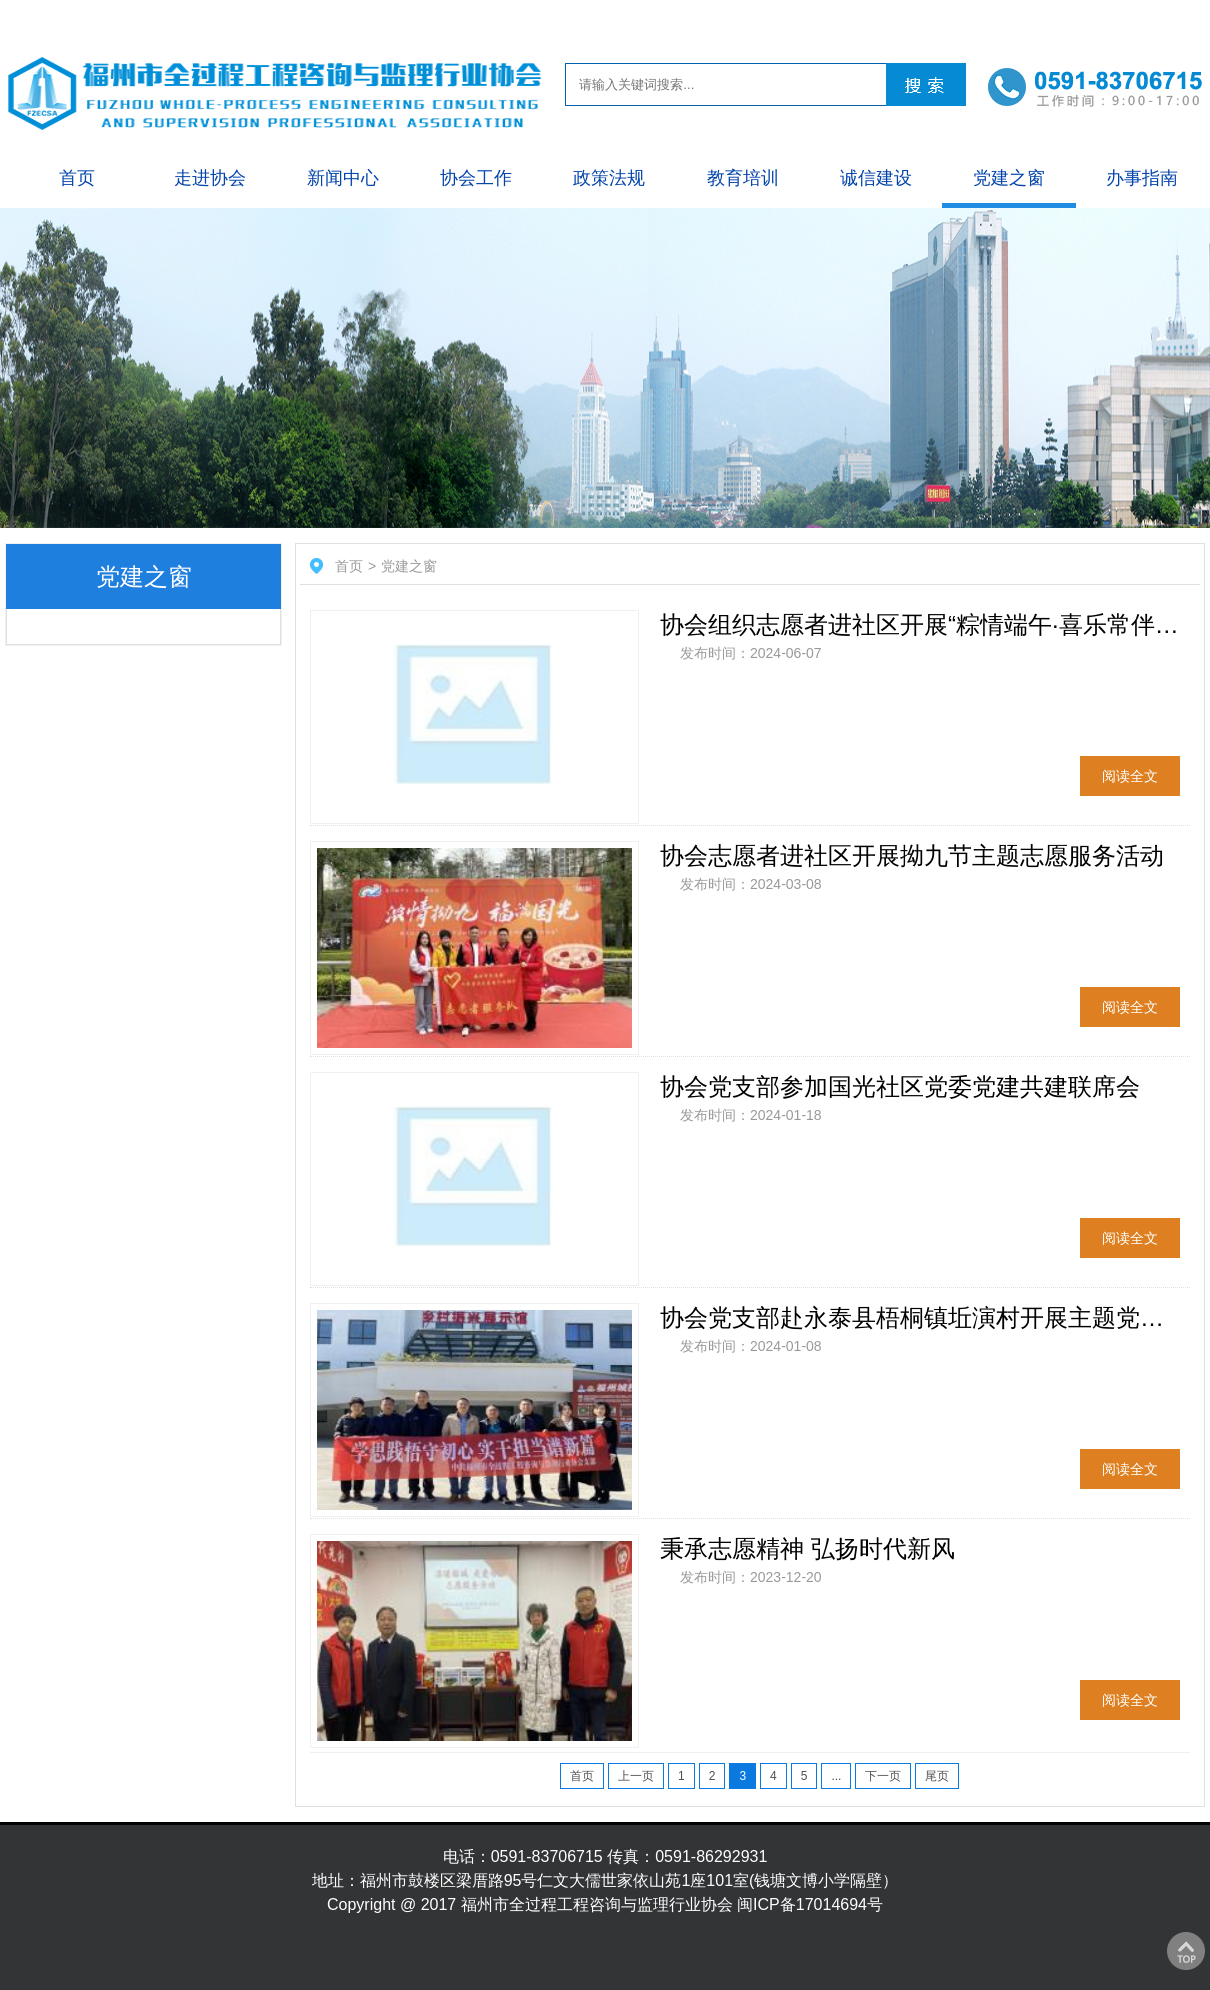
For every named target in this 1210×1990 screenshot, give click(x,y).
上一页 (636, 1776)
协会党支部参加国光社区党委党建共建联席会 (900, 1086)
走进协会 (210, 178)
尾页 (937, 1776)
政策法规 (609, 178)
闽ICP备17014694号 (810, 1904)
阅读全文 (1130, 776)
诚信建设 (876, 178)
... (836, 1776)
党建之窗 (1009, 178)
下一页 (883, 1776)
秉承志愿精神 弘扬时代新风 (807, 1548)
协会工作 (476, 178)
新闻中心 (343, 178)
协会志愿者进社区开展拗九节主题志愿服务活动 (912, 855)
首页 (77, 178)
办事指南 (1142, 178)
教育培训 (743, 178)
